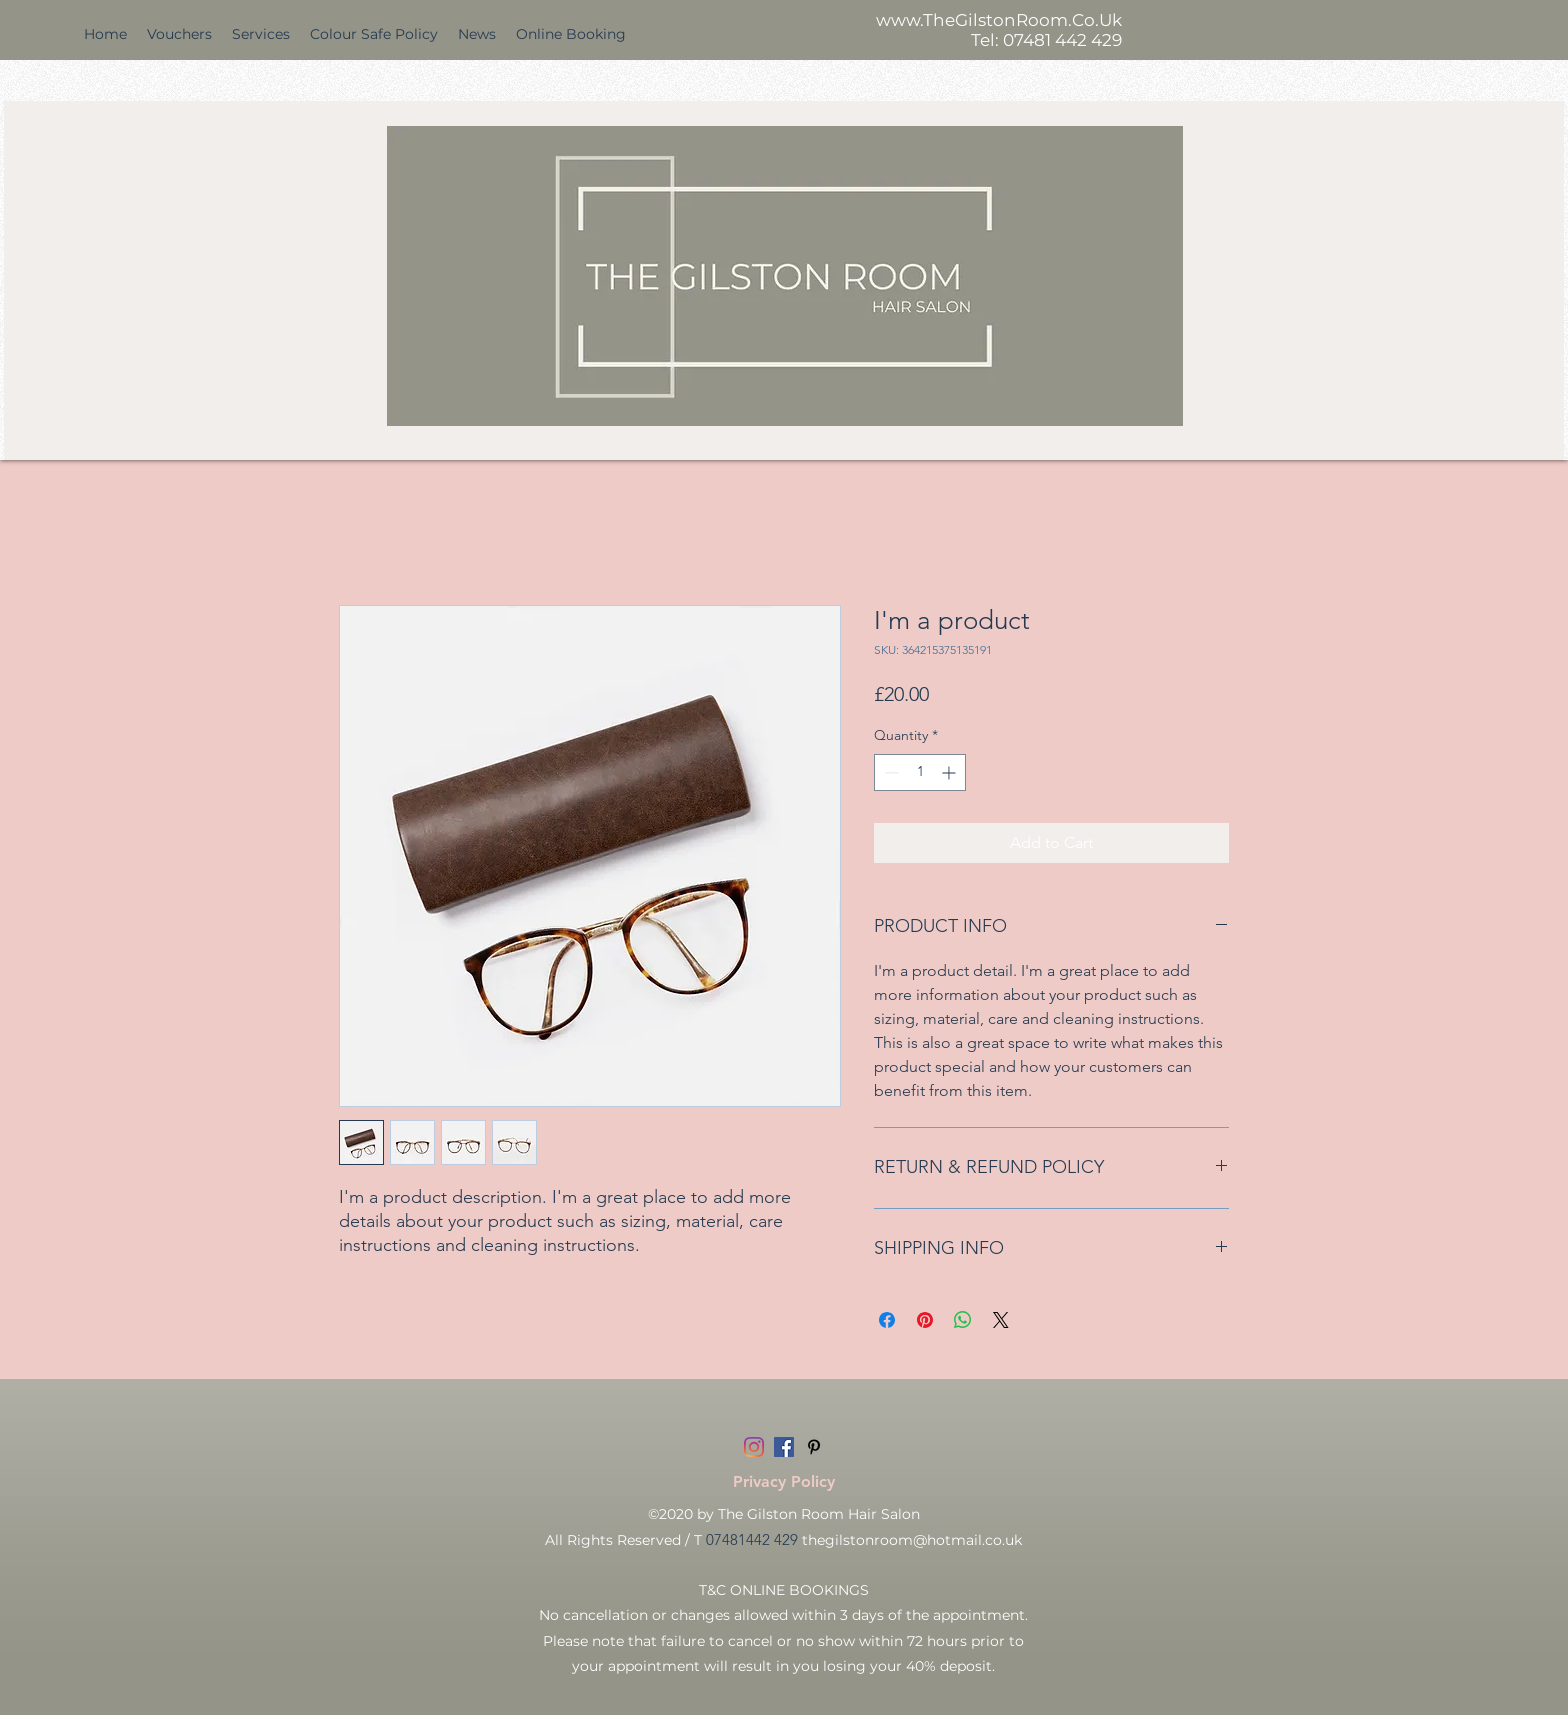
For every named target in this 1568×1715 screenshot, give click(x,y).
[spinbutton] (920, 772)
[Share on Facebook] (887, 1320)
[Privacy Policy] (784, 1482)
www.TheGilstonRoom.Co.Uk (999, 20)
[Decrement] (889, 772)
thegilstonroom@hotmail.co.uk (912, 1540)
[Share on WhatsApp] (963, 1320)
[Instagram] (754, 1447)
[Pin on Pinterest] (925, 1320)
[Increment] (950, 772)
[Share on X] (1001, 1320)
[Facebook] (784, 1447)
